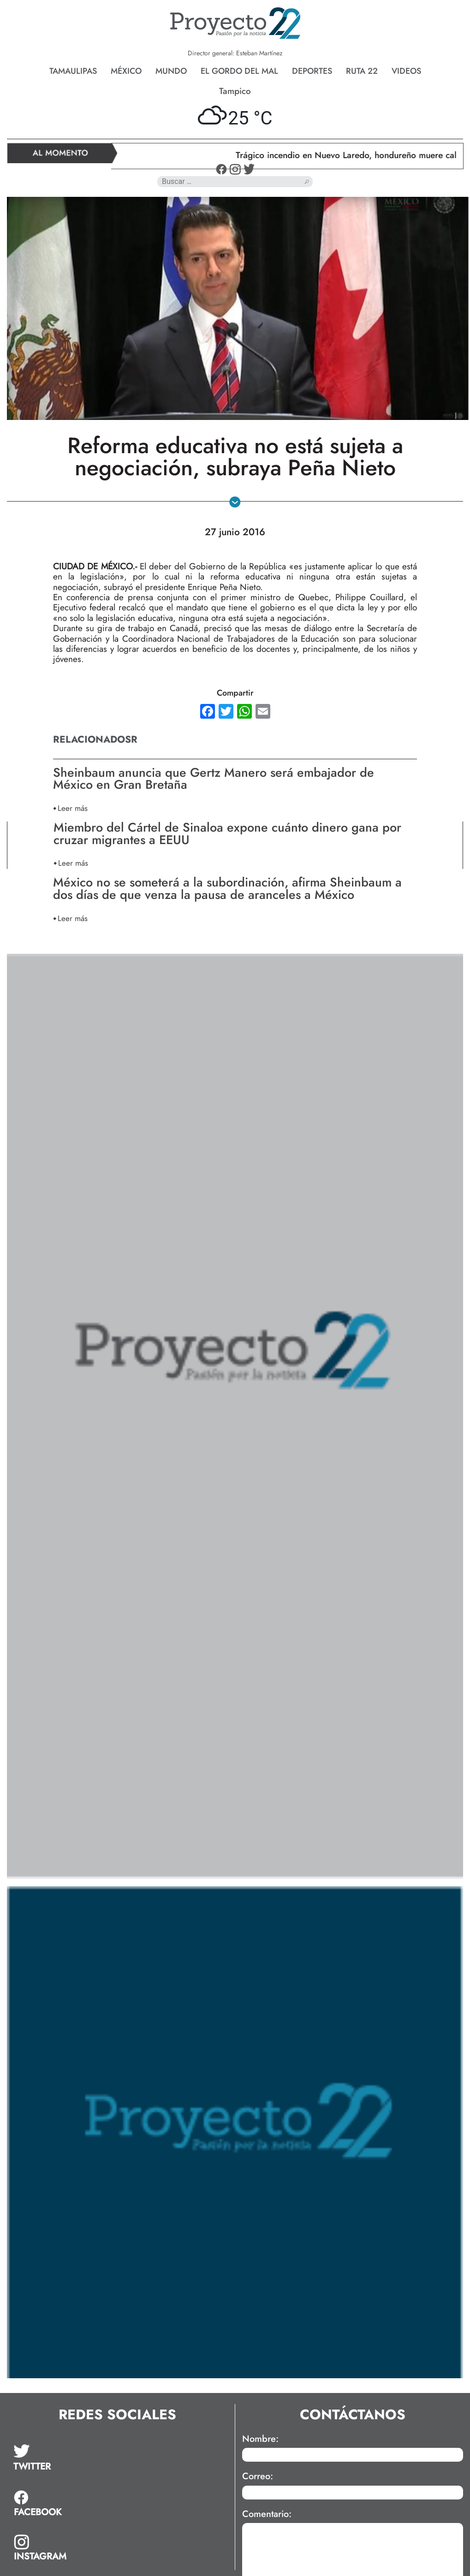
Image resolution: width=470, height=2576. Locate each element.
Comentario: (267, 2514)
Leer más (73, 808)
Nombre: (260, 2439)
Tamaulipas (73, 71)
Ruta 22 (362, 71)
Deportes (312, 71)
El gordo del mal (239, 71)
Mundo (171, 71)
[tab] (40, 2458)
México (126, 71)
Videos (406, 71)
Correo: (257, 2476)
